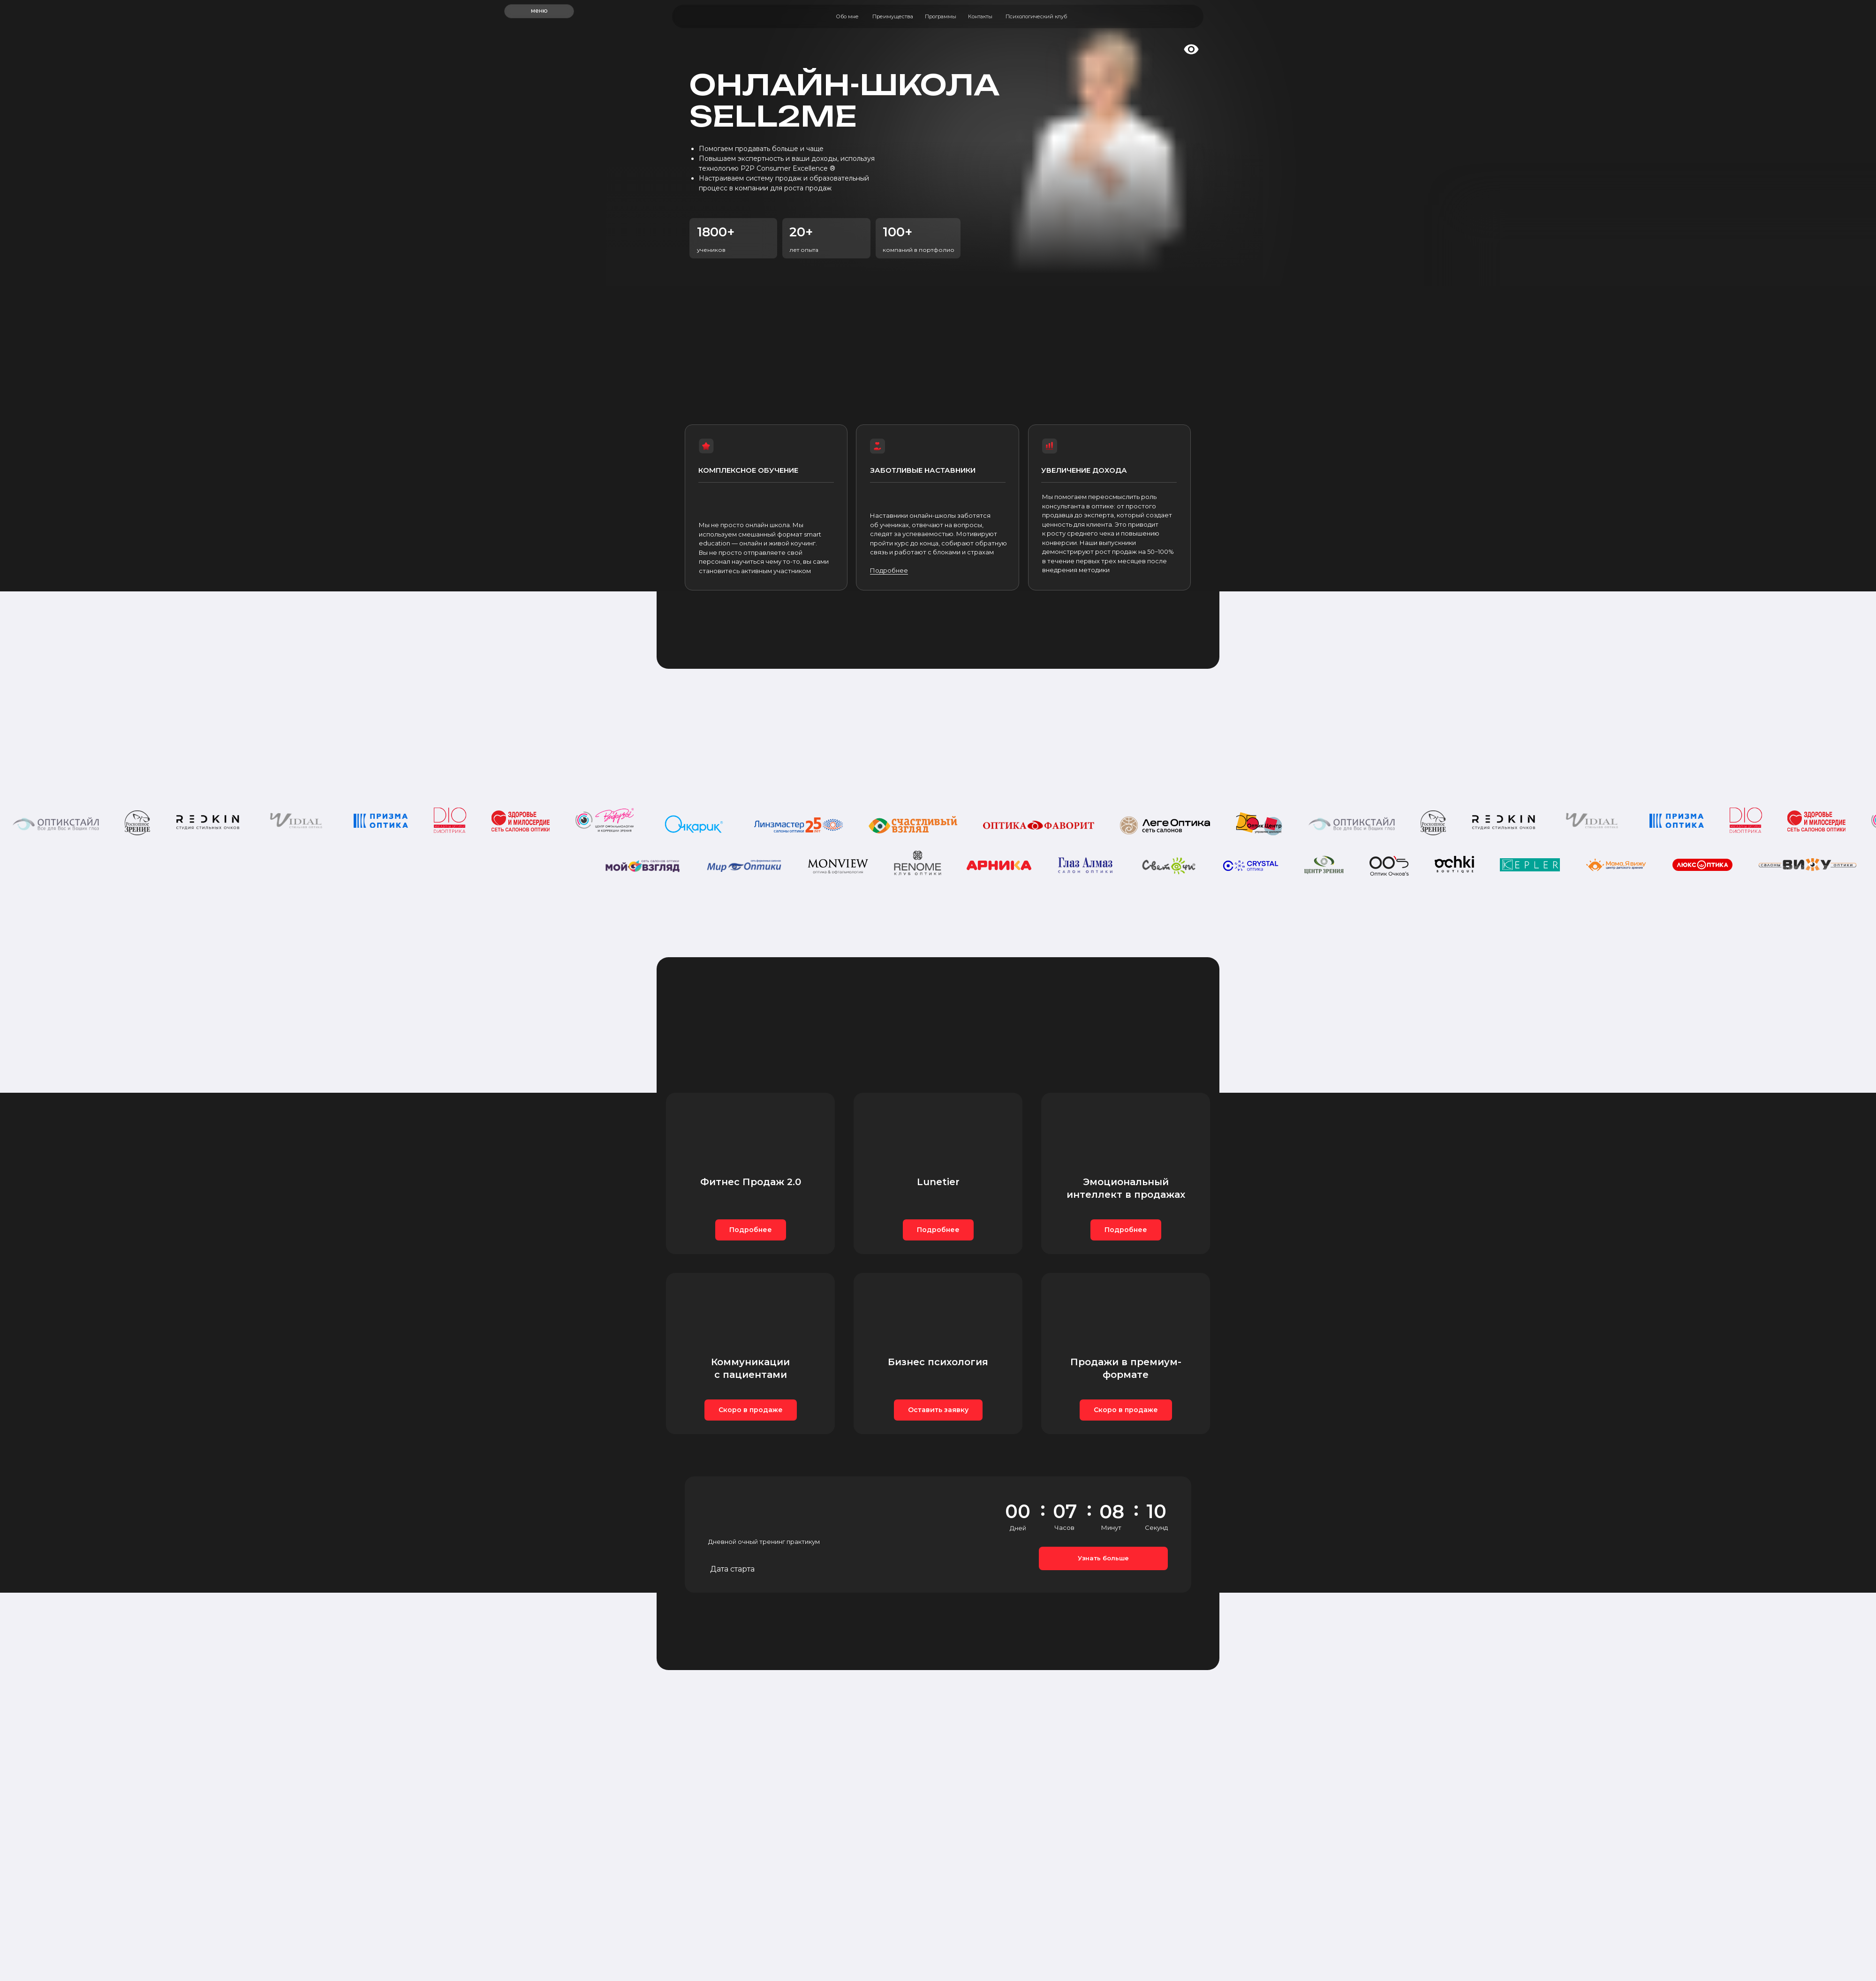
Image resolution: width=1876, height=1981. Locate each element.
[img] (1168, 16)
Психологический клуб (1036, 16)
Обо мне (847, 16)
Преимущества (892, 16)
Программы (940, 16)
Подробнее (889, 570)
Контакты (980, 16)
